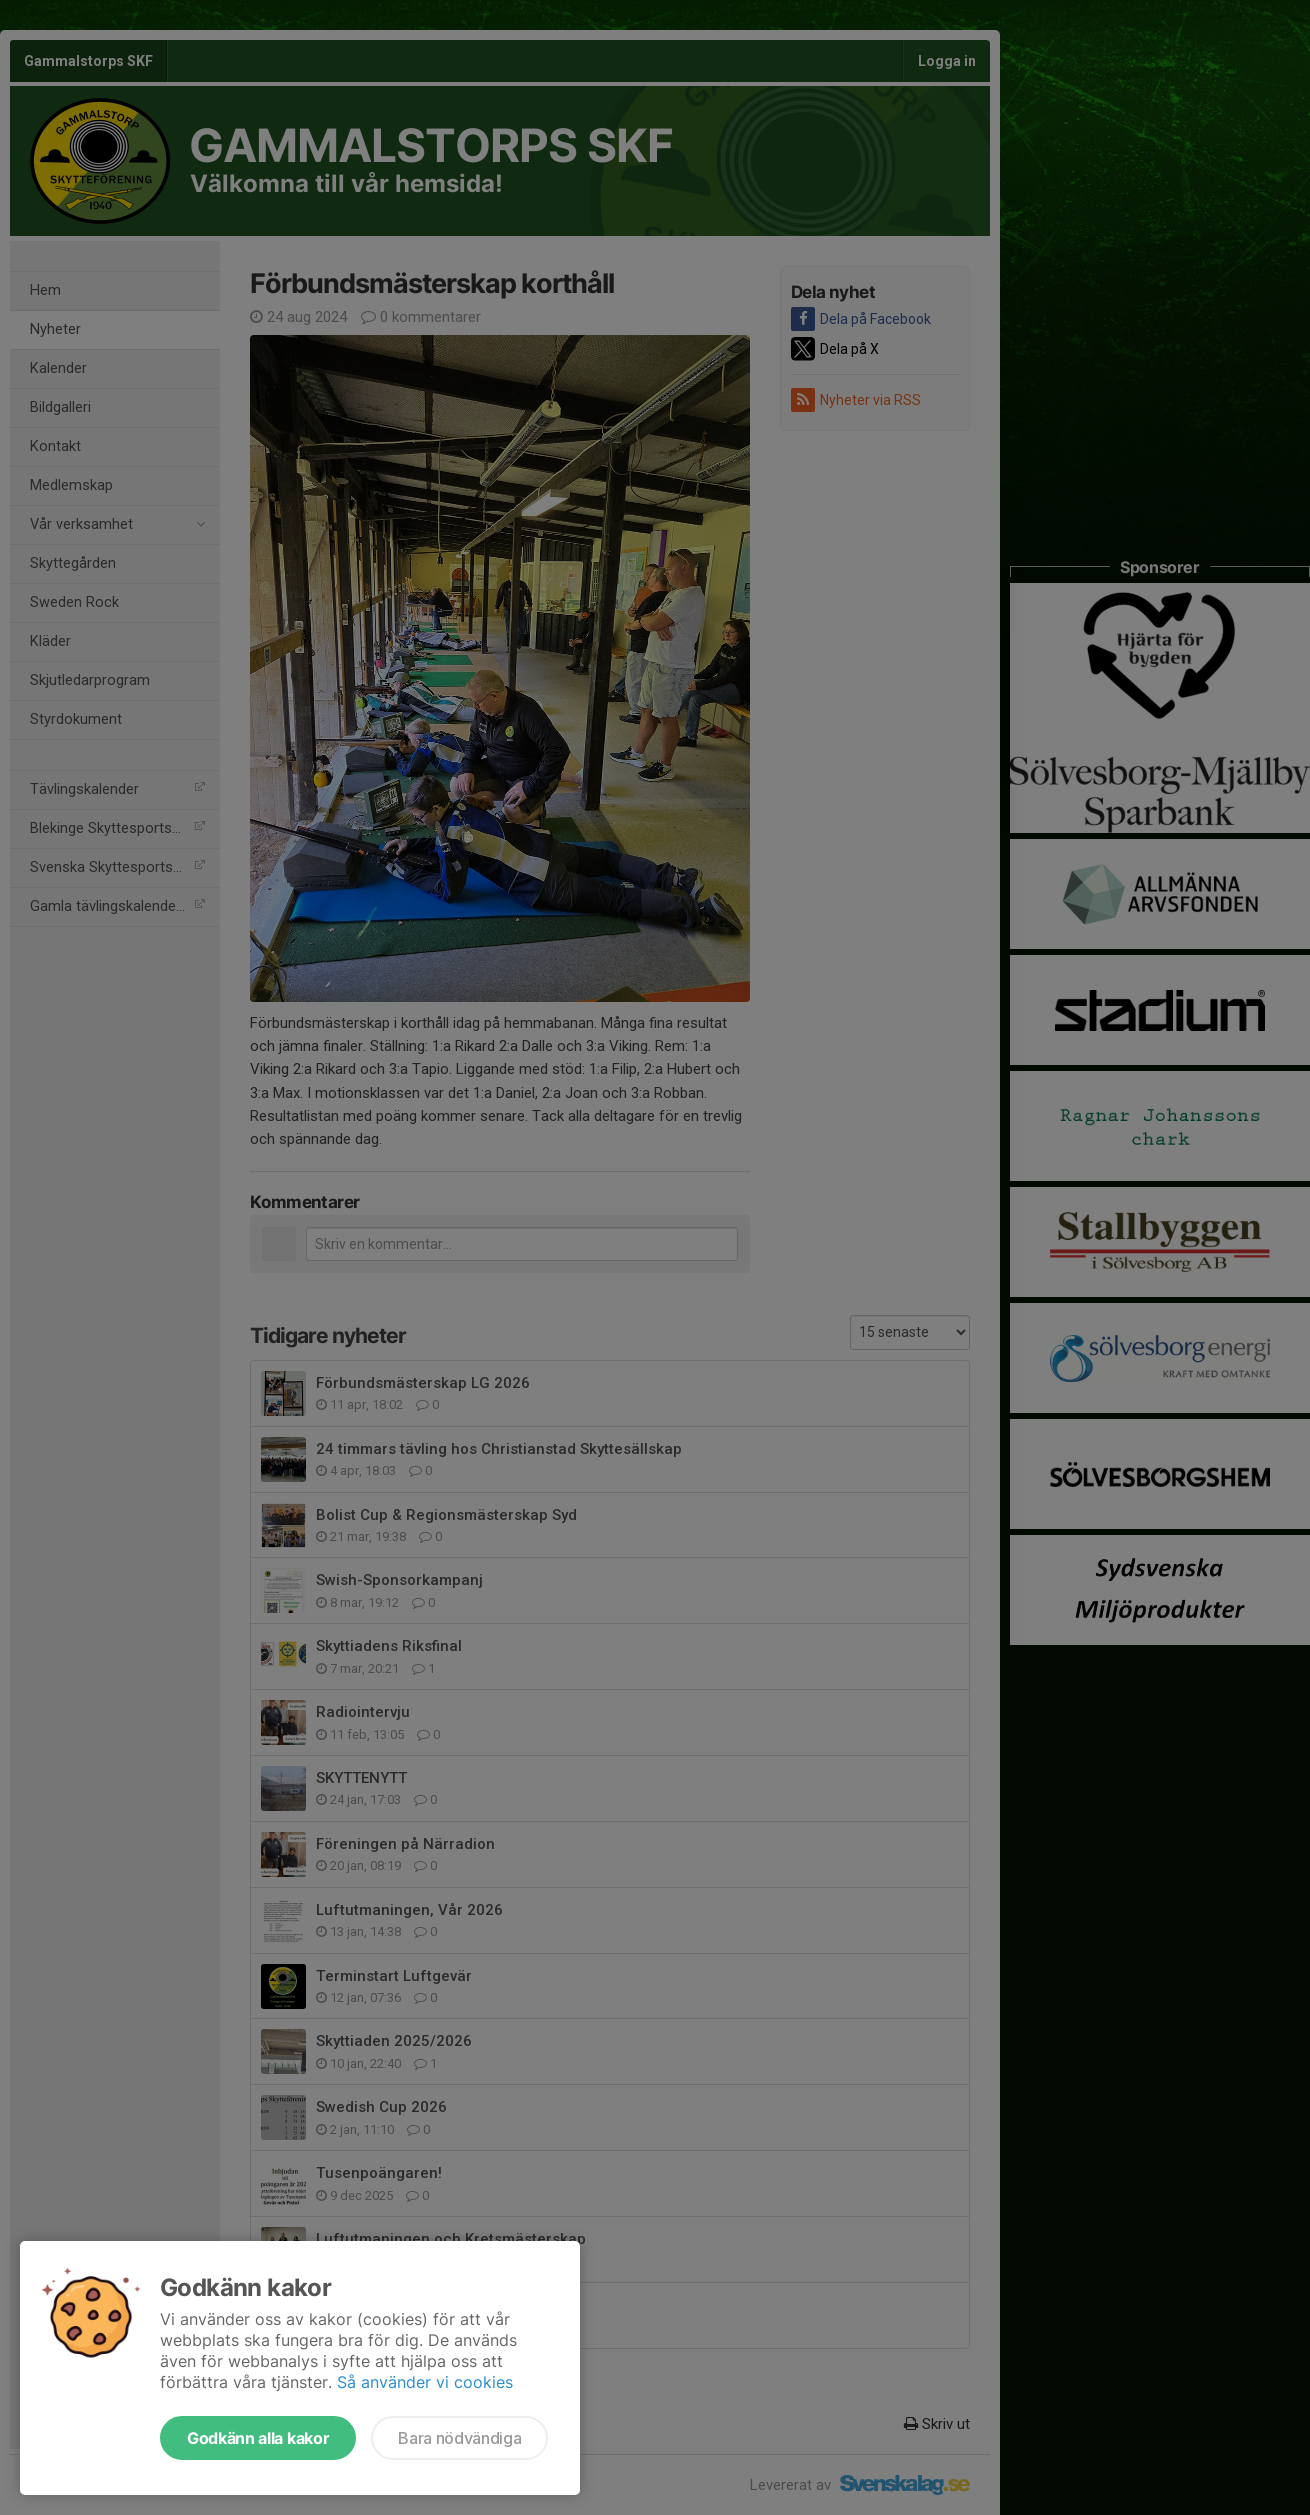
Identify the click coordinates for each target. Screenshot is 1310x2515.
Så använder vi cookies (425, 2382)
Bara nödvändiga (459, 2438)
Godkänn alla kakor (258, 2438)
